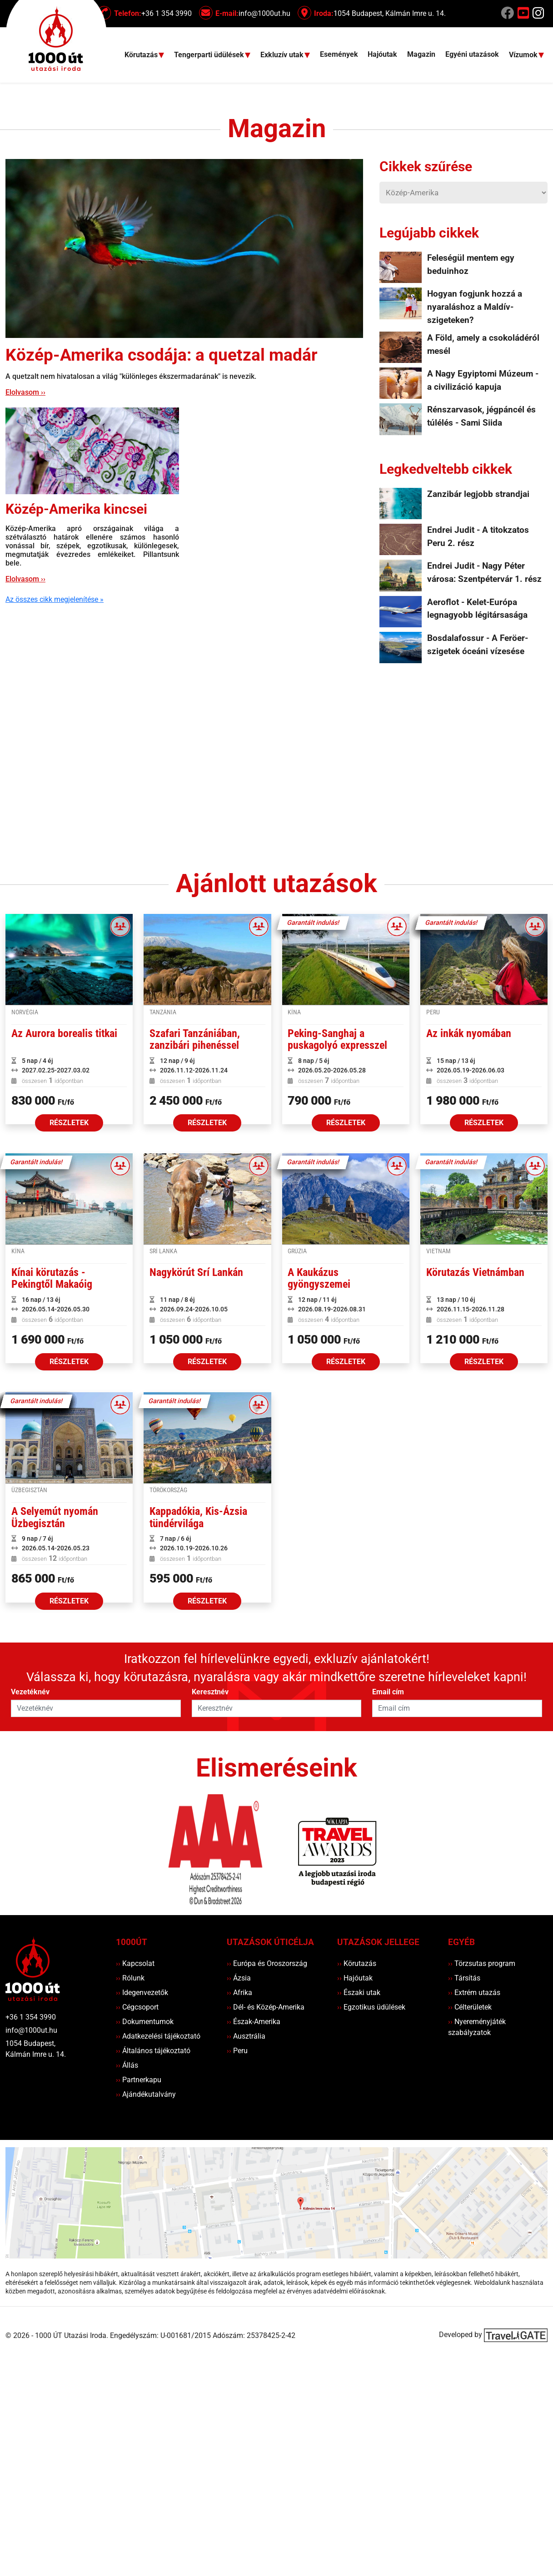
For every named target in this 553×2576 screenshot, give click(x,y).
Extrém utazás (474, 1992)
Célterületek (470, 2007)
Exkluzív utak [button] (282, 55)
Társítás (464, 1978)
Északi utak (358, 1992)
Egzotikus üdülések (371, 2007)
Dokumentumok (145, 2021)
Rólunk (130, 1978)
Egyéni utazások (472, 54)
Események (339, 54)
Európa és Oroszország (267, 1963)
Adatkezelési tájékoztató (158, 2036)
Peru (237, 2050)
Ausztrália (246, 2036)
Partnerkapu (138, 2079)
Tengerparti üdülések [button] (210, 55)
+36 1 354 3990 (30, 2017)
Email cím (388, 1692)
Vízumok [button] (524, 55)
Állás (127, 2065)
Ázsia (239, 1978)
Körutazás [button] (142, 55)
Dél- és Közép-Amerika (265, 2007)
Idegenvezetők (142, 1992)
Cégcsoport (137, 2007)
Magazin (421, 54)
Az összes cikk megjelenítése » (54, 599)
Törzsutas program (481, 1963)
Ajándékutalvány (146, 2094)
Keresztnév (210, 1692)
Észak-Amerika (253, 2021)
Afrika (239, 1992)
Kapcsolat (135, 1963)
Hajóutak (382, 54)
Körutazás (356, 1963)
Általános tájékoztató (153, 2050)
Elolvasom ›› (25, 392)
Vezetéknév (30, 1692)
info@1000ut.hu (31, 2030)
